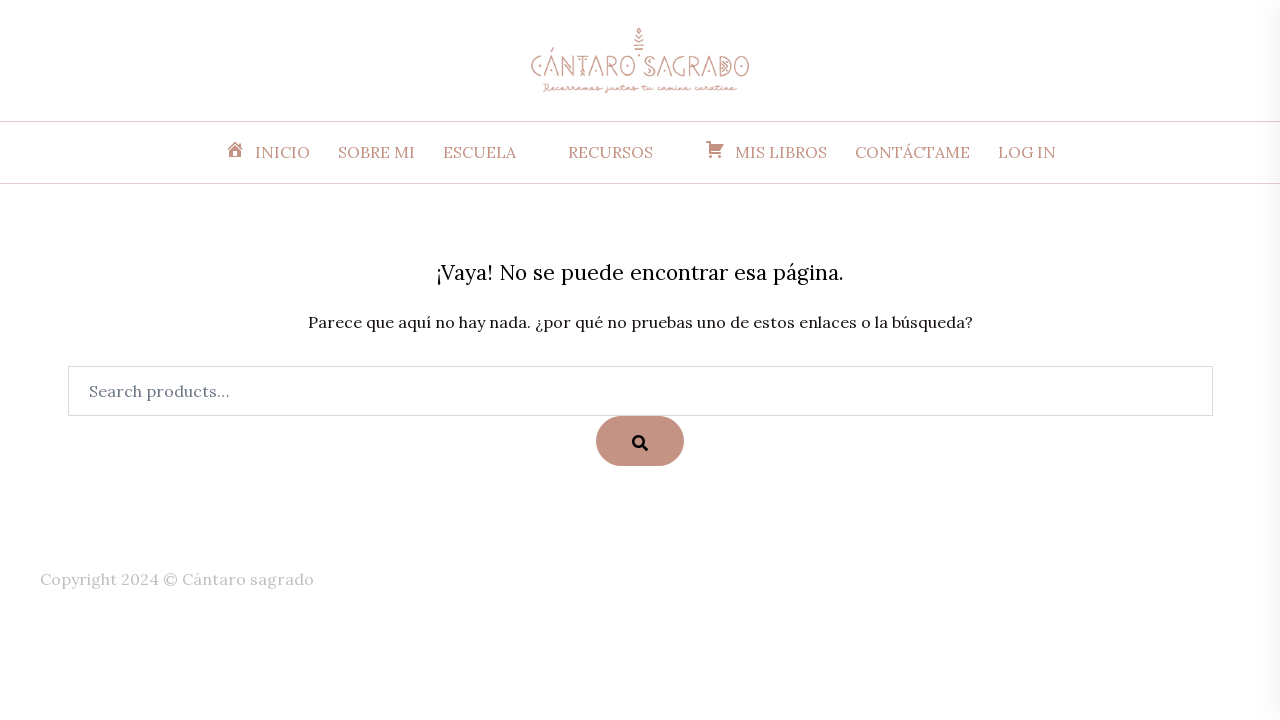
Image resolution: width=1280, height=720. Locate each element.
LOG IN (1027, 152)
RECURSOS (610, 152)
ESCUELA (479, 152)
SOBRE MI (376, 152)
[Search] (640, 441)
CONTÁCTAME (912, 152)
